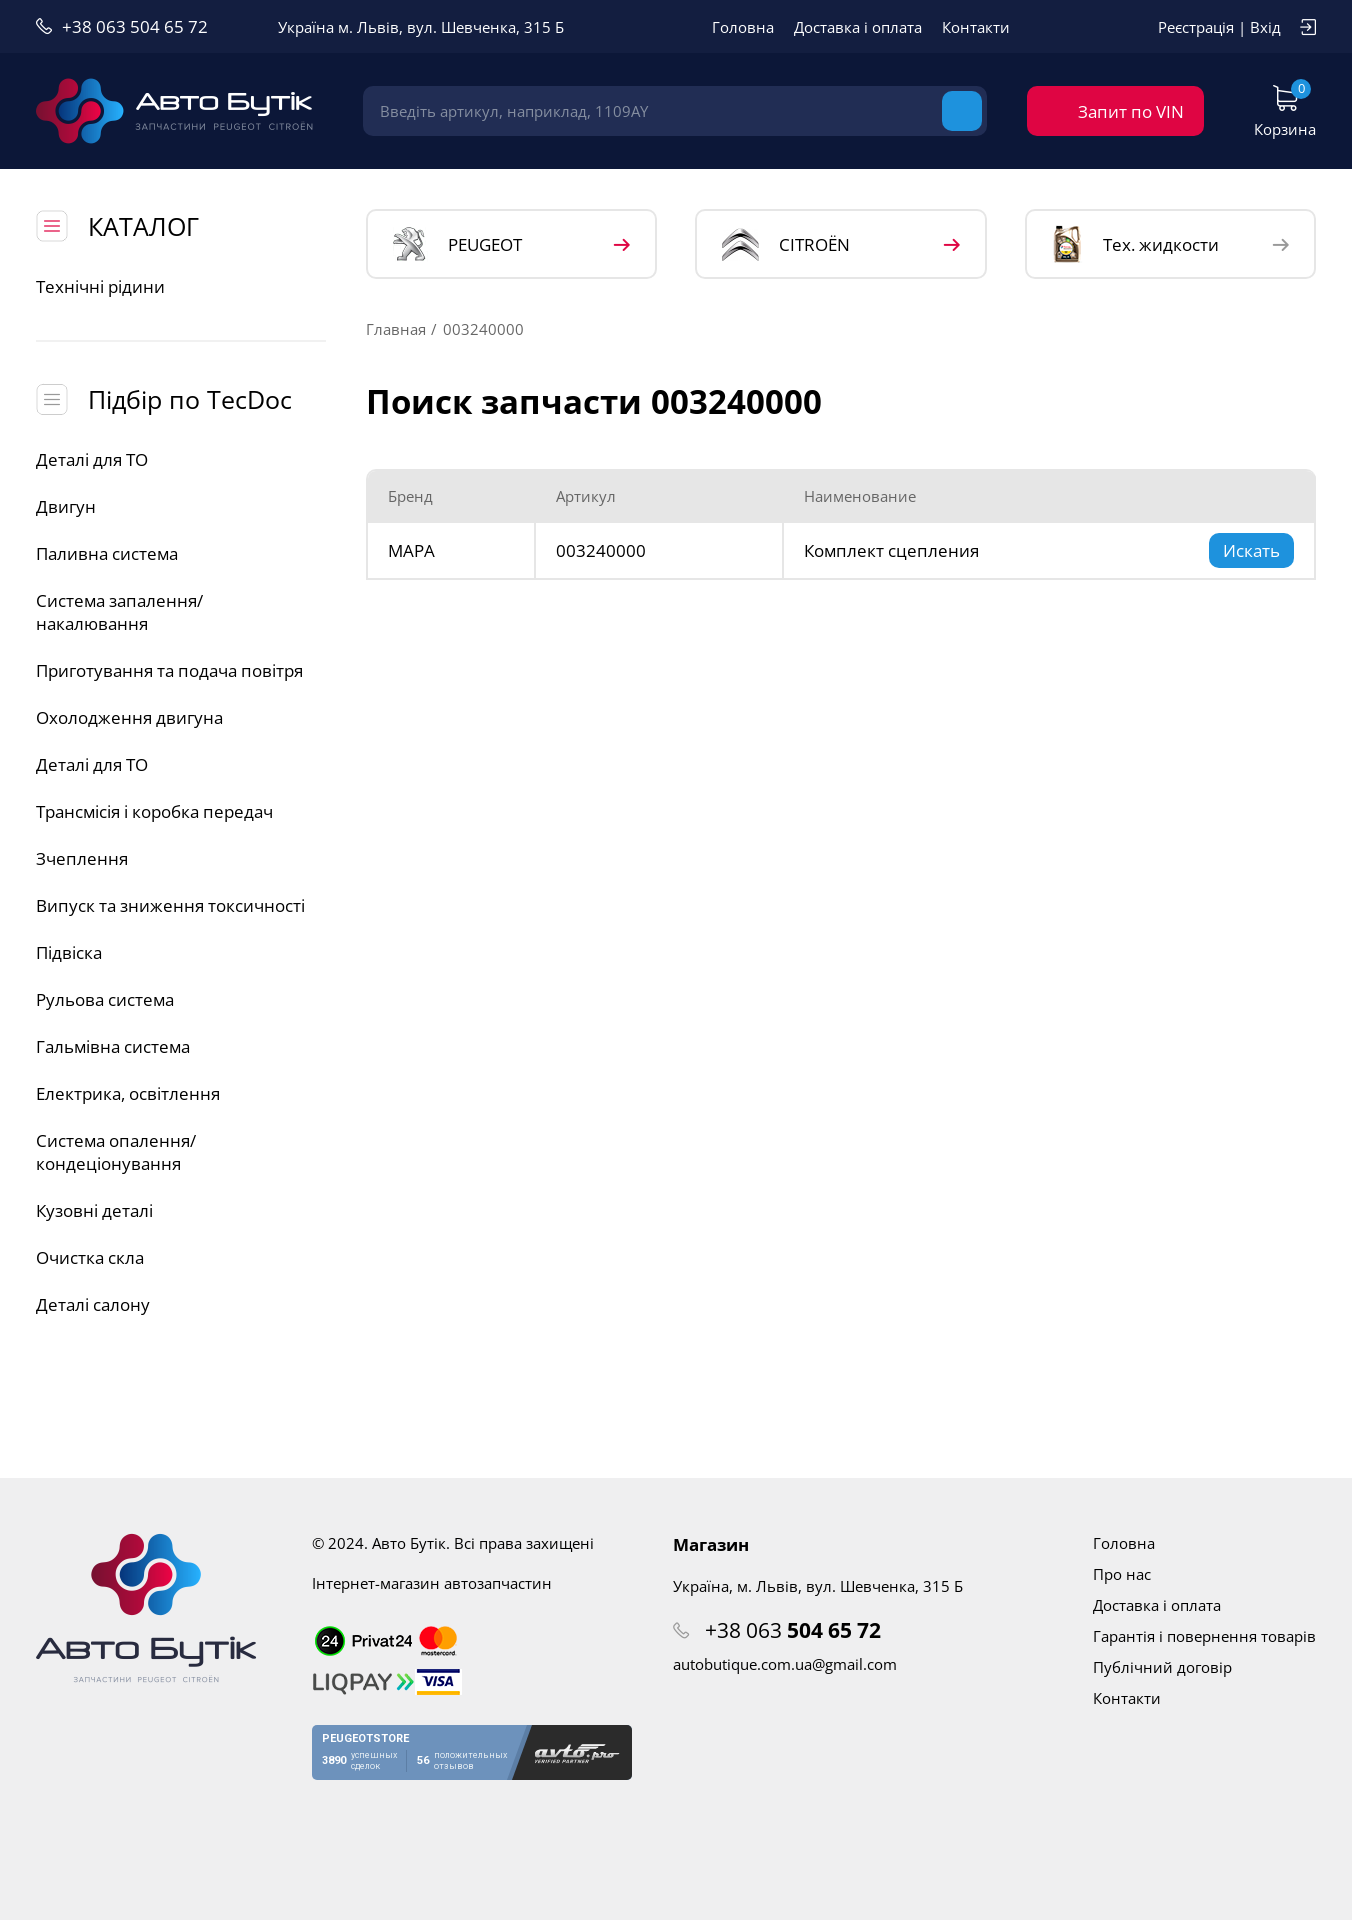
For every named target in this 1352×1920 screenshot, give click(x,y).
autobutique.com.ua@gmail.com (785, 1664)
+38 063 (793, 1630)
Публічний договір (1162, 1667)
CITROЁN (786, 244)
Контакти (976, 27)
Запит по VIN (1131, 111)
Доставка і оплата (858, 27)
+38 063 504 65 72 (135, 26)
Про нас (1122, 1574)
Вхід (1265, 27)
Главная (396, 329)
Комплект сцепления (891, 550)
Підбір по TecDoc (190, 399)
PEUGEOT (457, 244)
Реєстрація (1196, 27)
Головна (743, 27)
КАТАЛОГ (143, 226)
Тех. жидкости (1135, 244)
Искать (1251, 550)
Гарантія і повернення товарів (1204, 1636)
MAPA (411, 550)
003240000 (601, 550)
